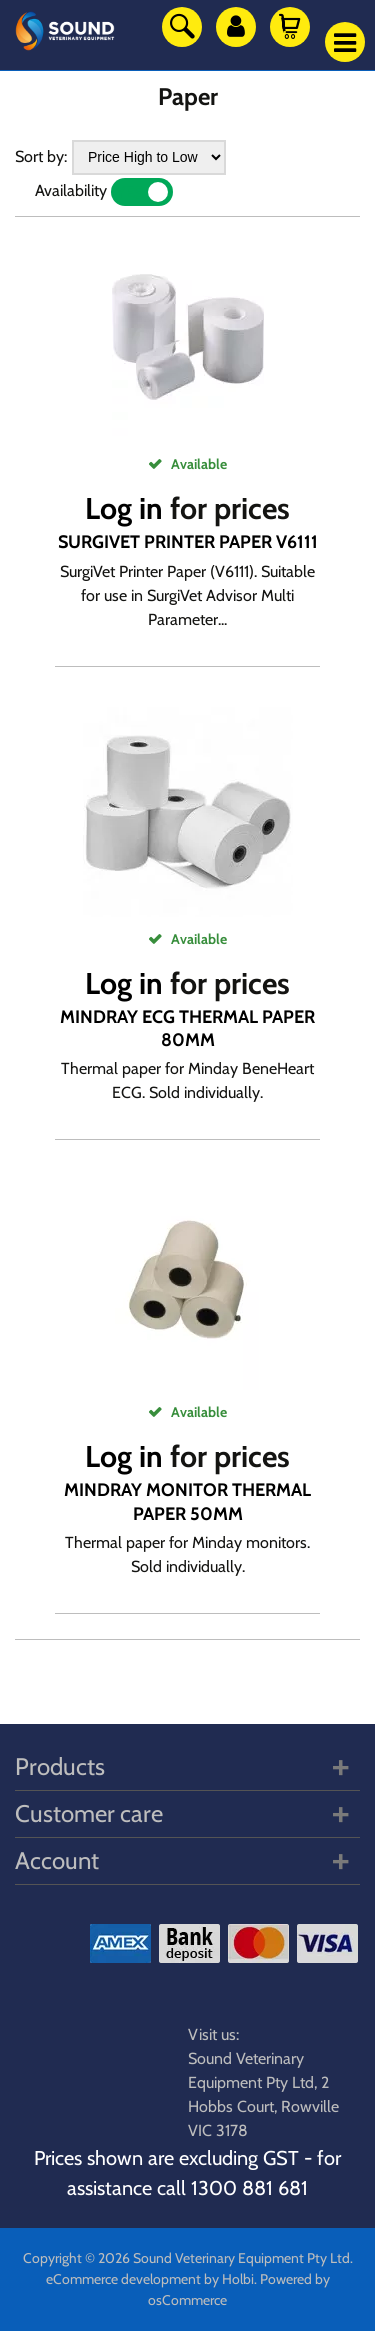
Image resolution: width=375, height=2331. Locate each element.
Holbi (238, 2279)
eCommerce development (123, 2279)
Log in (124, 508)
